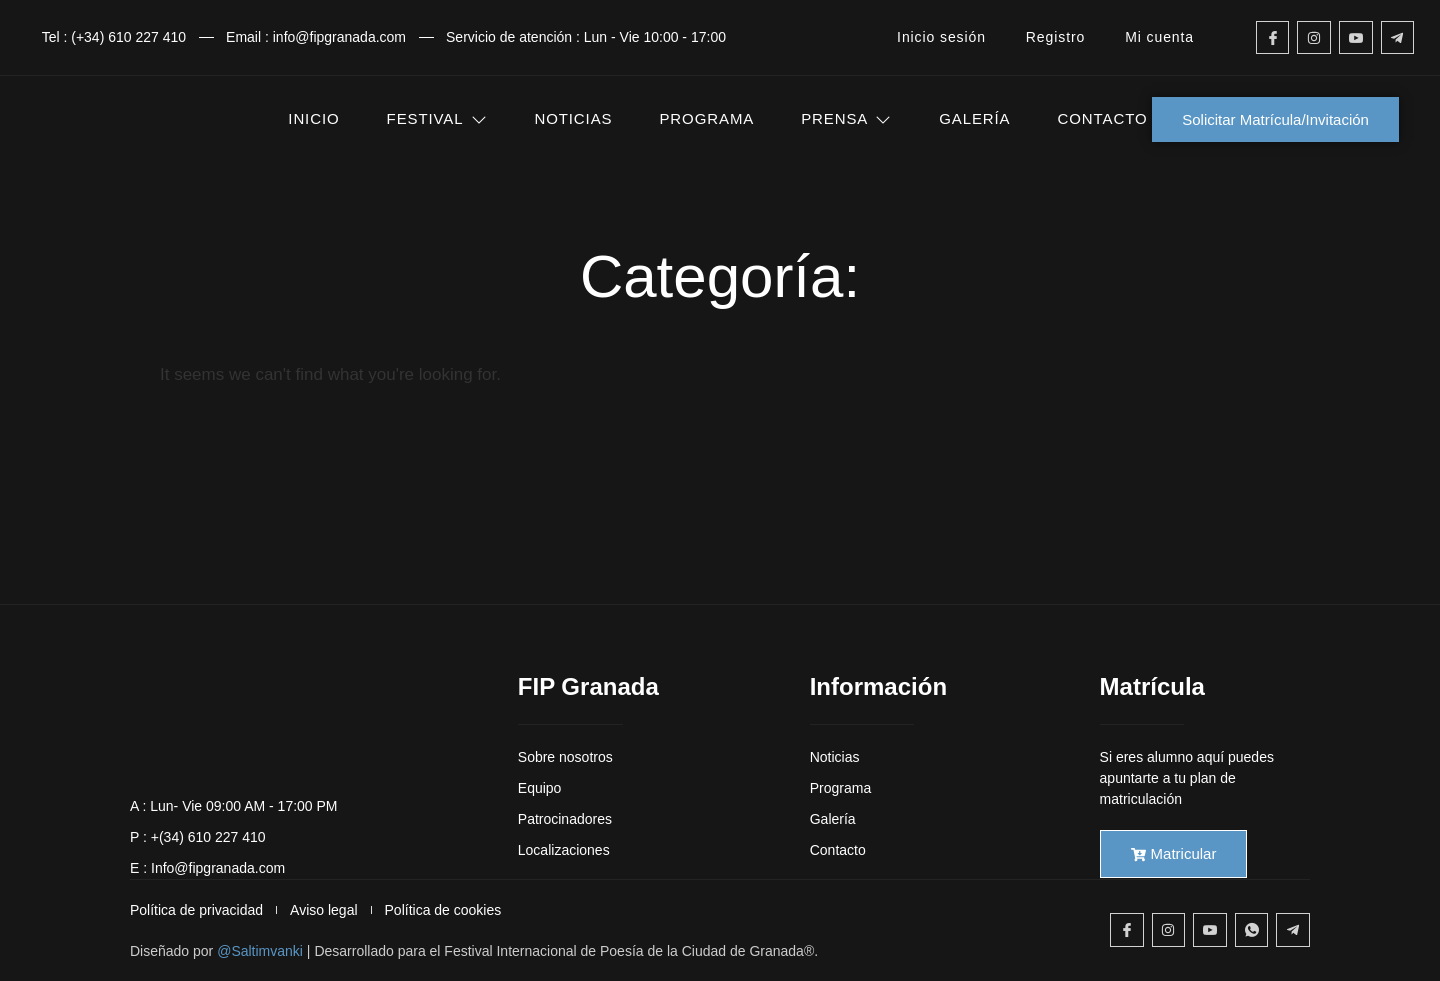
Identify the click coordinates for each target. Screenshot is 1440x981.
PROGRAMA (706, 118)
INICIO (313, 118)
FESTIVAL (437, 118)
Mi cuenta (1159, 37)
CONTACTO (1103, 118)
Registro (1055, 37)
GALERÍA (974, 118)
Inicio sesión (941, 37)
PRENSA (846, 118)
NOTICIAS (573, 118)
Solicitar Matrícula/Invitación (1275, 119)
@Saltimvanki (260, 951)
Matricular (1174, 853)
